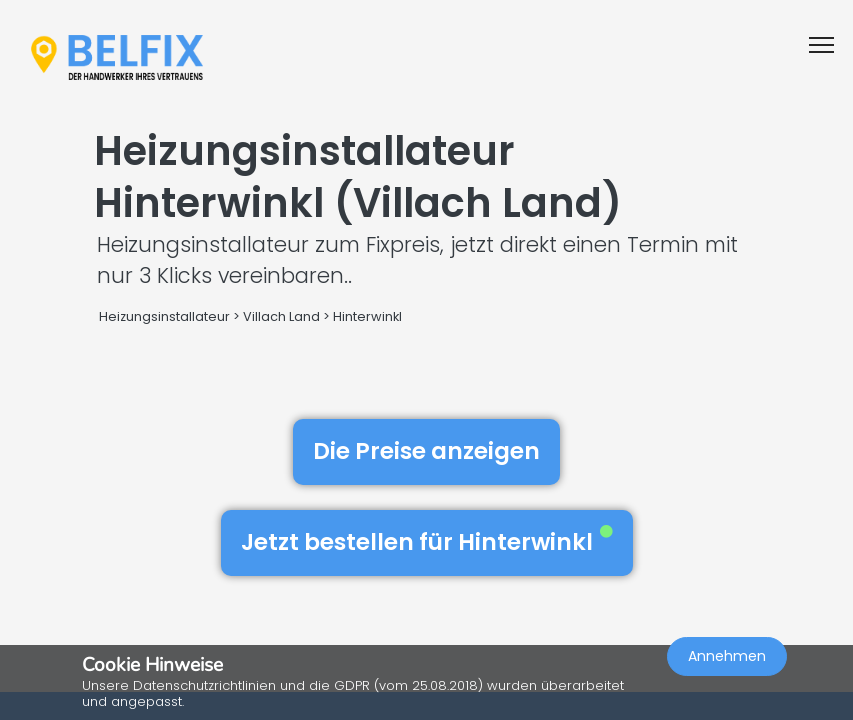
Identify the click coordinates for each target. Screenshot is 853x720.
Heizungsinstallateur (164, 316)
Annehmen (727, 656)
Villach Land (281, 316)
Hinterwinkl (367, 316)
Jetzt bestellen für (427, 542)
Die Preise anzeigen (426, 451)
